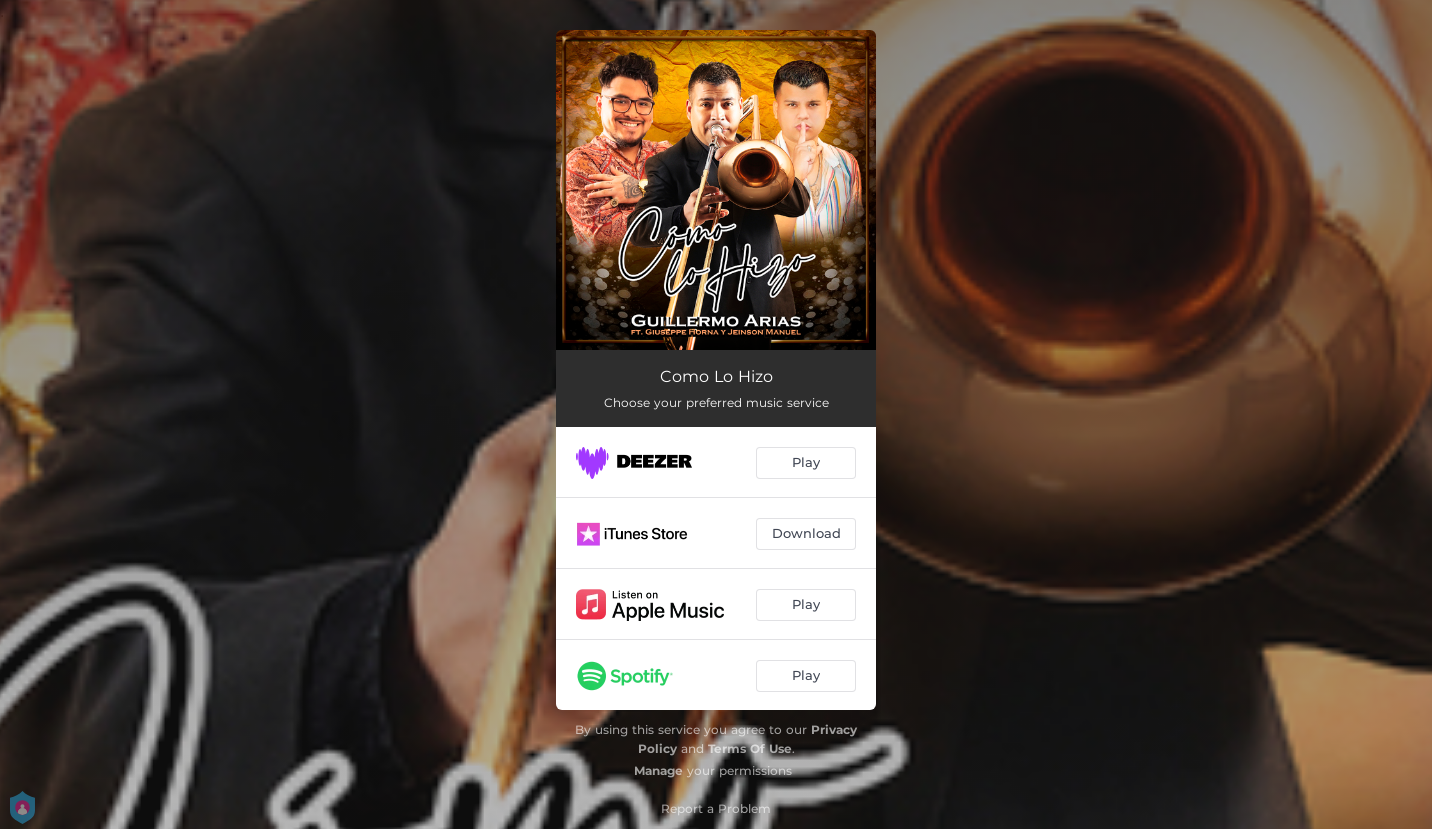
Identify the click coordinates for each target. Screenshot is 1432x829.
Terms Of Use (750, 748)
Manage (658, 770)
